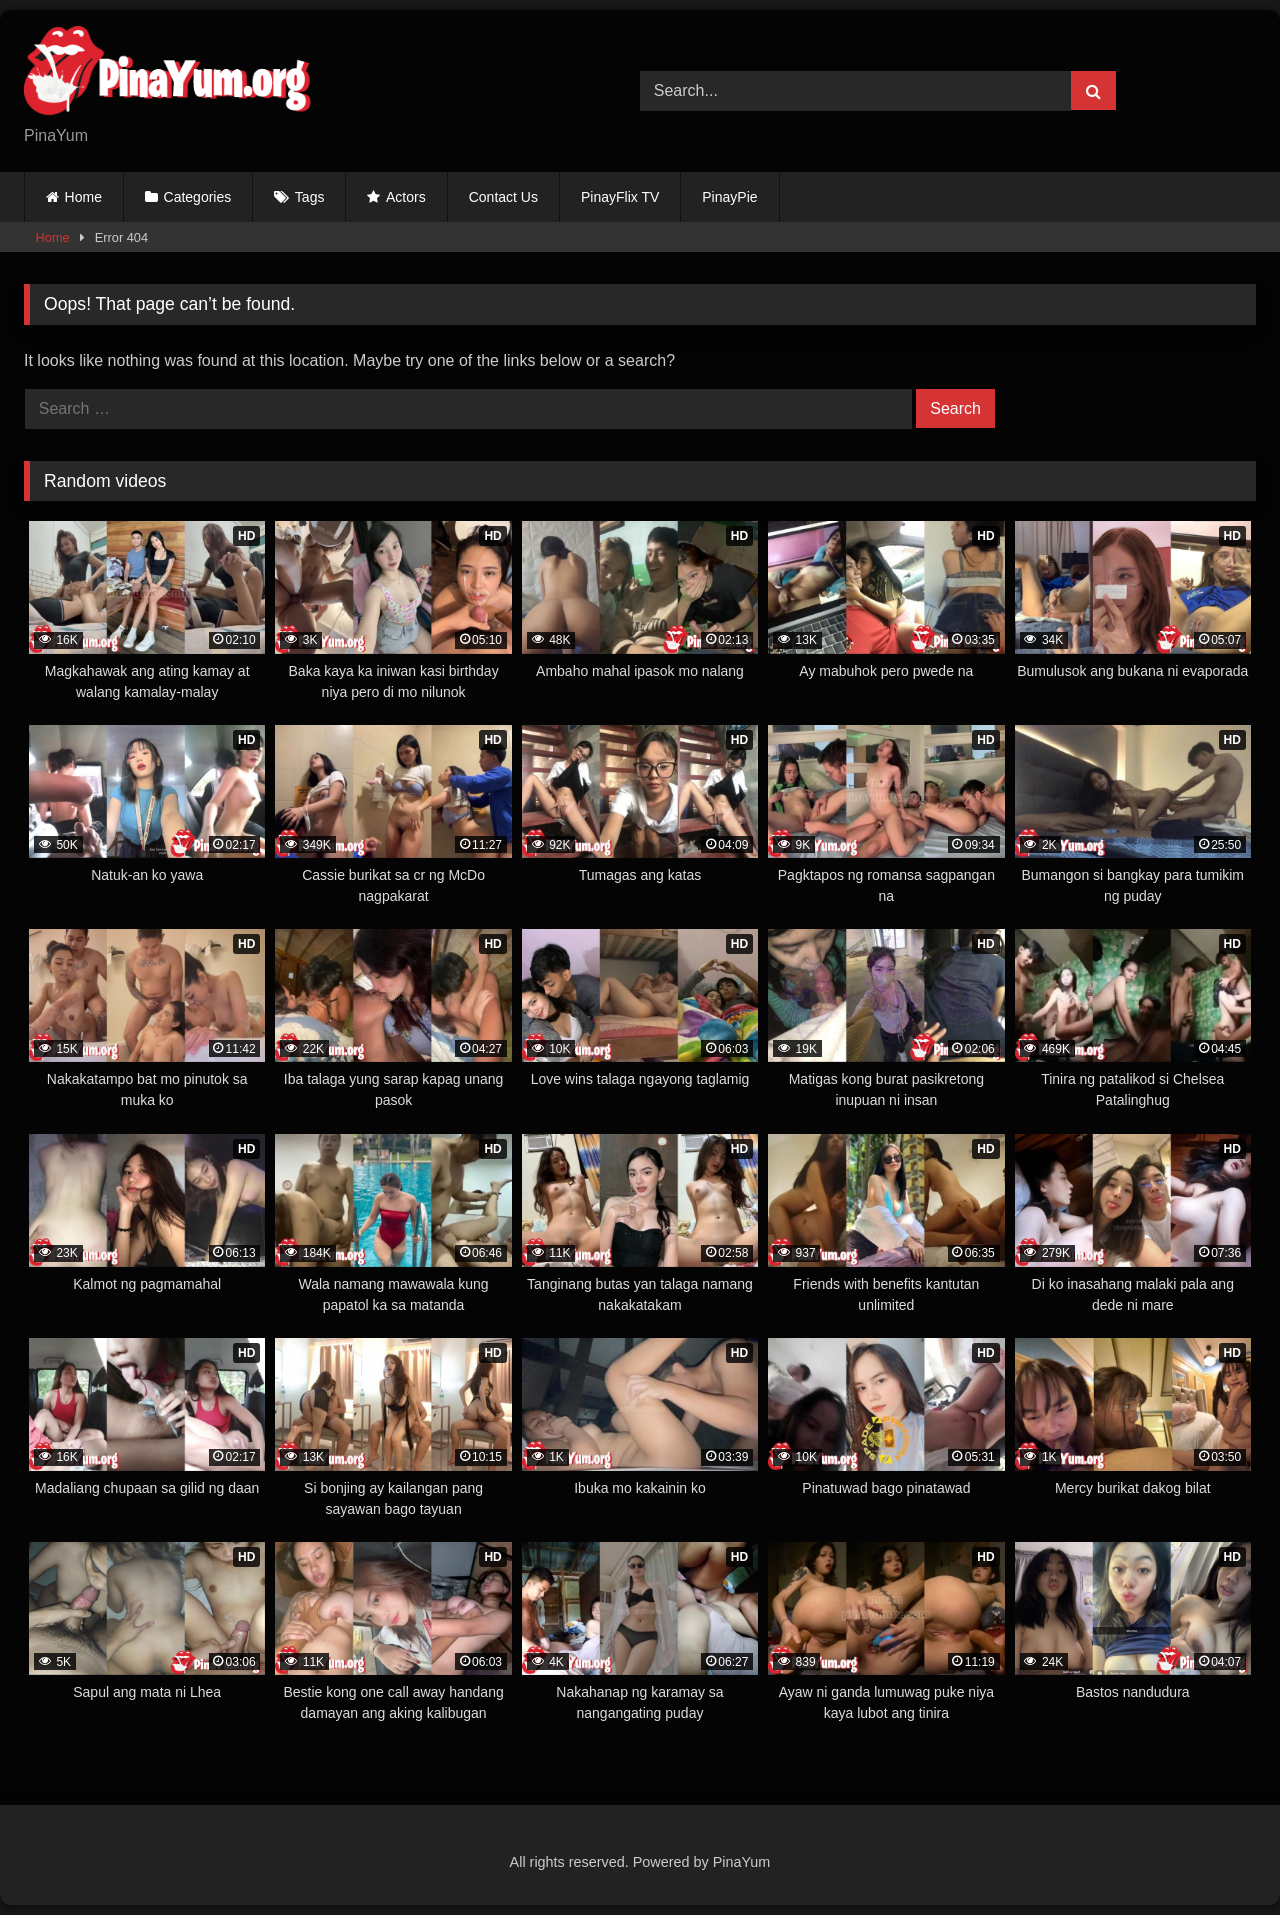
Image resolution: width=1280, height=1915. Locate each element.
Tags (310, 197)
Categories (198, 197)
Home (83, 197)
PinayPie (729, 197)
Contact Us (503, 197)
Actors (406, 197)
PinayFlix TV (620, 197)
